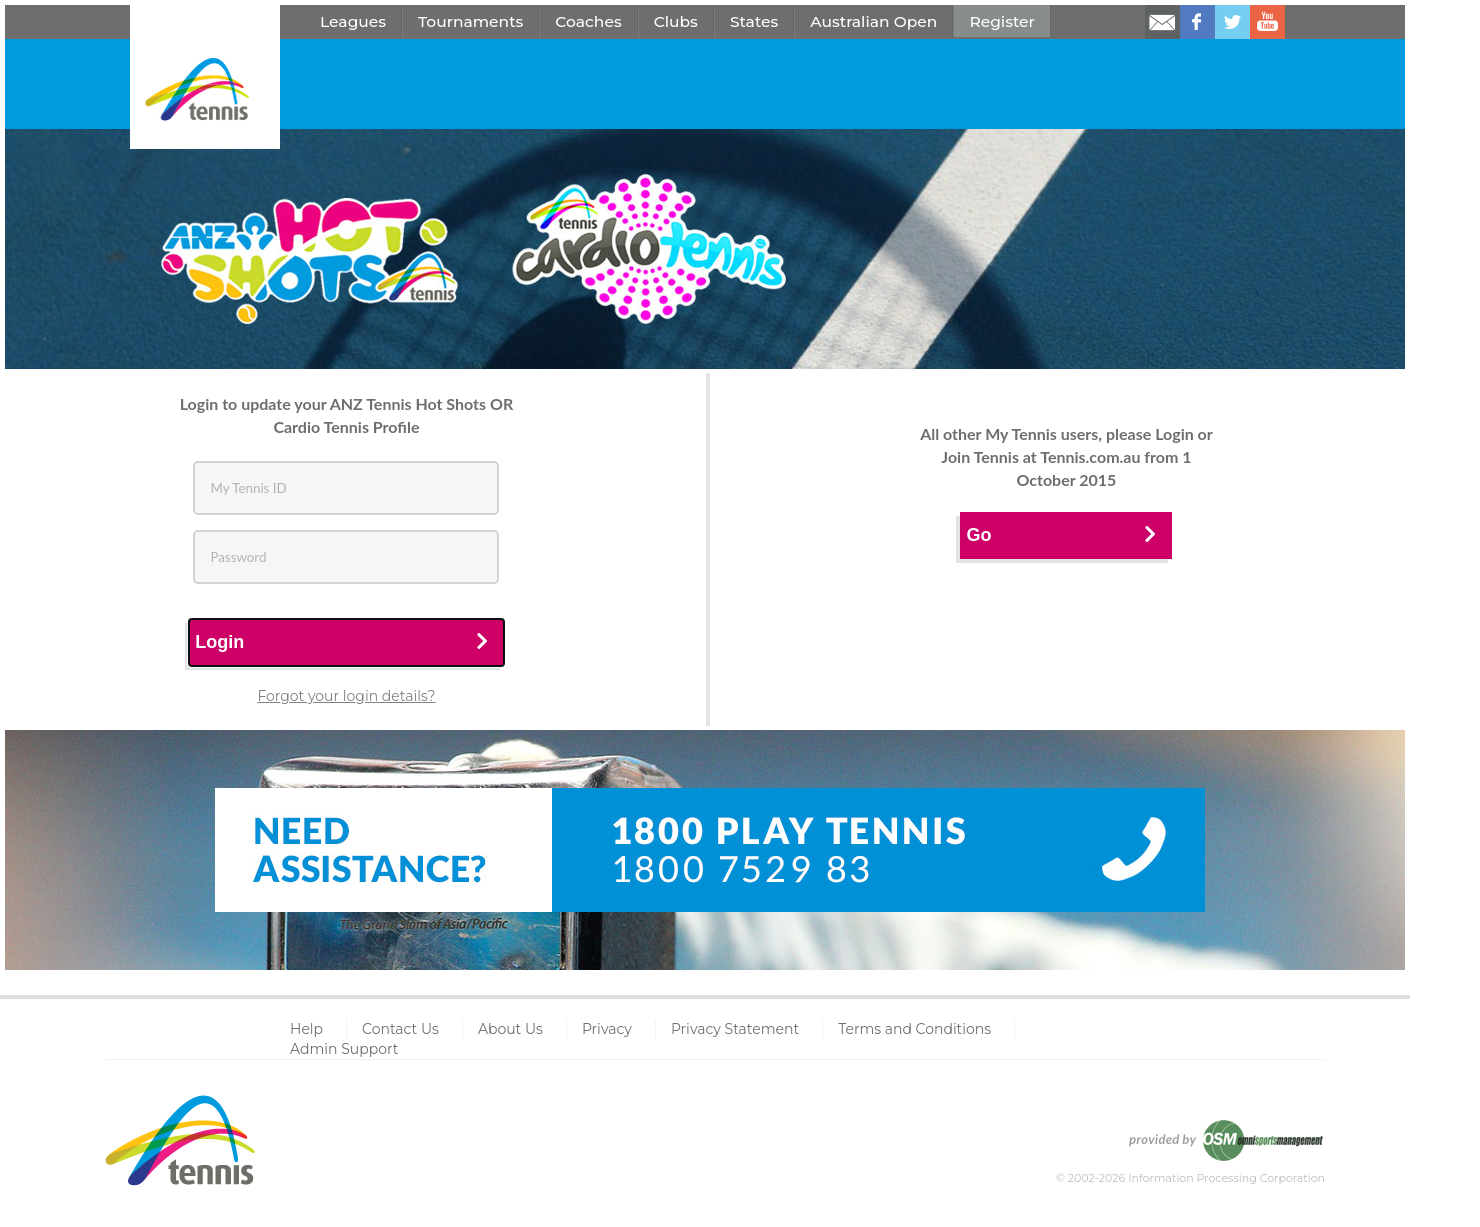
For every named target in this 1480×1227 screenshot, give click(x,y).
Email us (1162, 22)
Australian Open (873, 21)
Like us (1197, 22)
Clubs (676, 21)
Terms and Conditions (914, 1029)
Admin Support (344, 1049)
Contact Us (400, 1029)
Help (306, 1029)
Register (1002, 21)
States (754, 21)
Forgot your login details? (346, 696)
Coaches (588, 21)
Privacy (607, 1029)
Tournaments (470, 21)
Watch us (1267, 22)
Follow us (1232, 22)
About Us (510, 1029)
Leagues (353, 21)
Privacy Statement (735, 1029)
